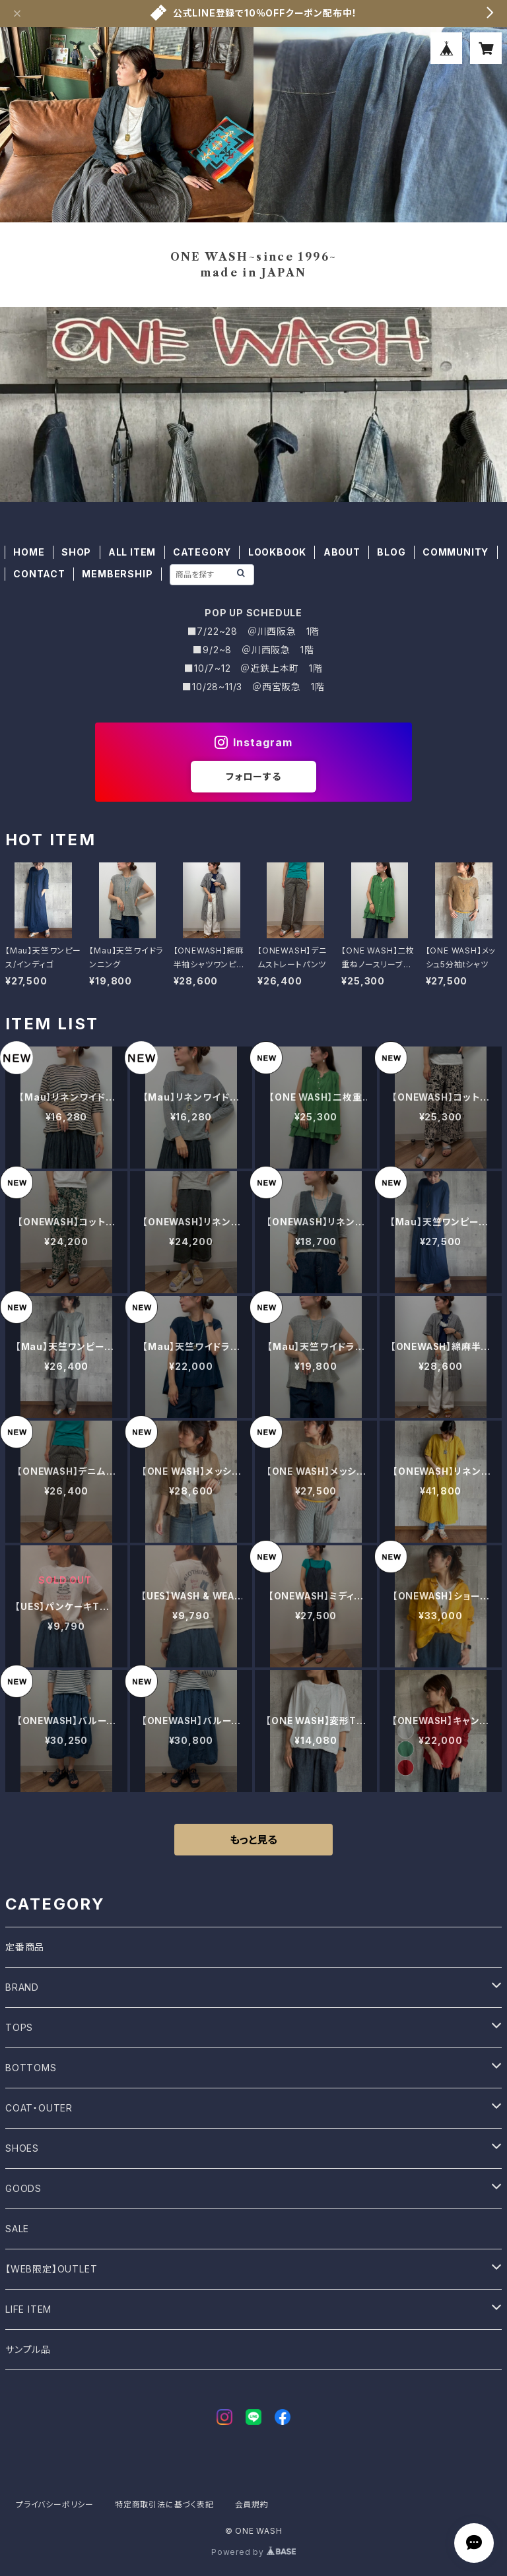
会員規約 (252, 2504)
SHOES (22, 2148)
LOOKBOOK (277, 552)
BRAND (22, 1987)
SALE (17, 2228)
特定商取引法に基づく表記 (164, 2504)
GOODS (23, 2188)
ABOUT (341, 552)
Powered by (253, 2552)
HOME (28, 552)
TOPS (19, 2027)
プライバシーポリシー (55, 2504)
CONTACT (39, 573)
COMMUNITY (455, 552)
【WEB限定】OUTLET (51, 2268)
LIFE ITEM (28, 2309)
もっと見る (253, 1839)
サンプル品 (28, 2349)
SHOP (76, 552)
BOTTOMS (31, 2067)
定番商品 (24, 1946)
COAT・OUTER (39, 2107)
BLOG (391, 552)
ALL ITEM (132, 552)
